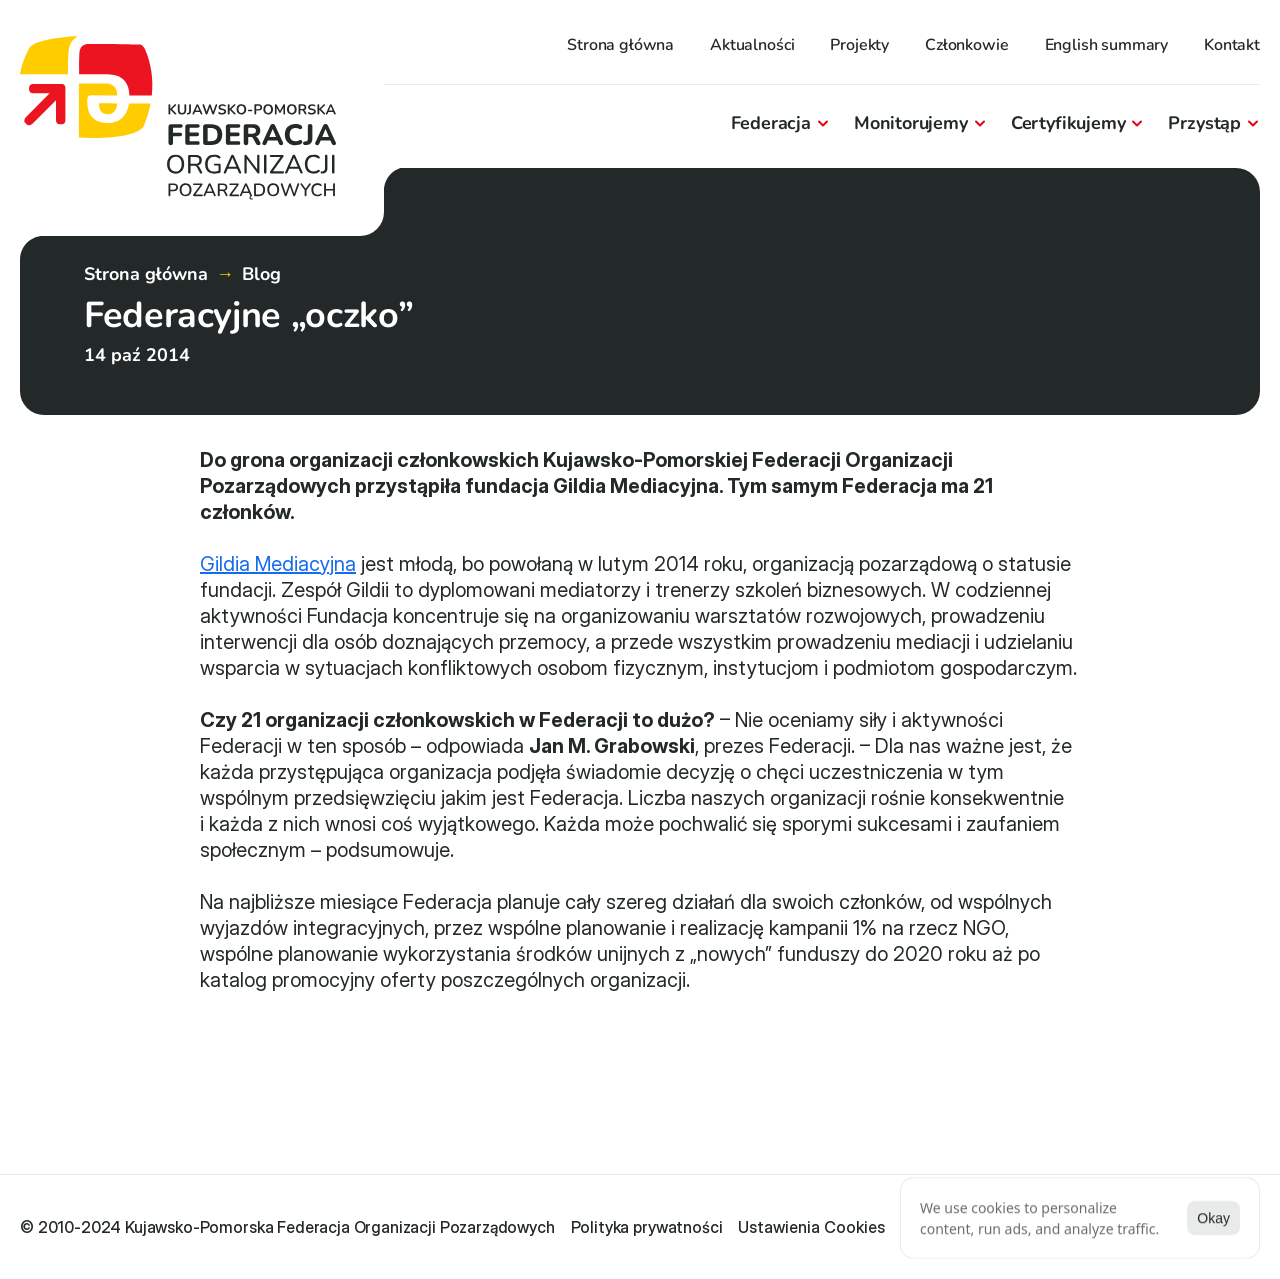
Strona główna (620, 45)
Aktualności (752, 45)
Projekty (859, 45)
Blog (261, 274)
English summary (1107, 45)
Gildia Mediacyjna (278, 564)
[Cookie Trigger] (811, 1227)
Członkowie (966, 45)
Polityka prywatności (647, 1227)
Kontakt (1232, 45)
